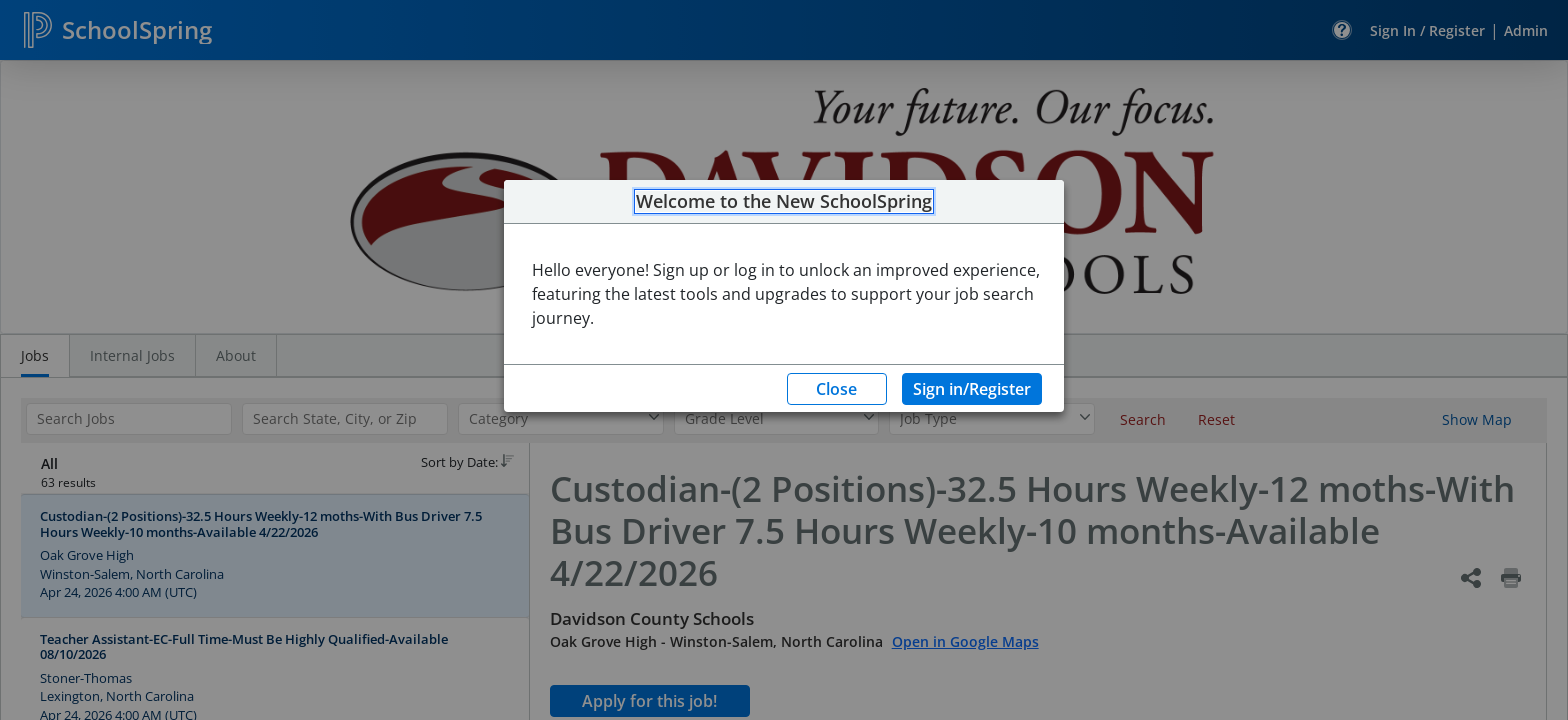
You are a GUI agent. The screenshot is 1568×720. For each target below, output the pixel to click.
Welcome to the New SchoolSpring (784, 202)
